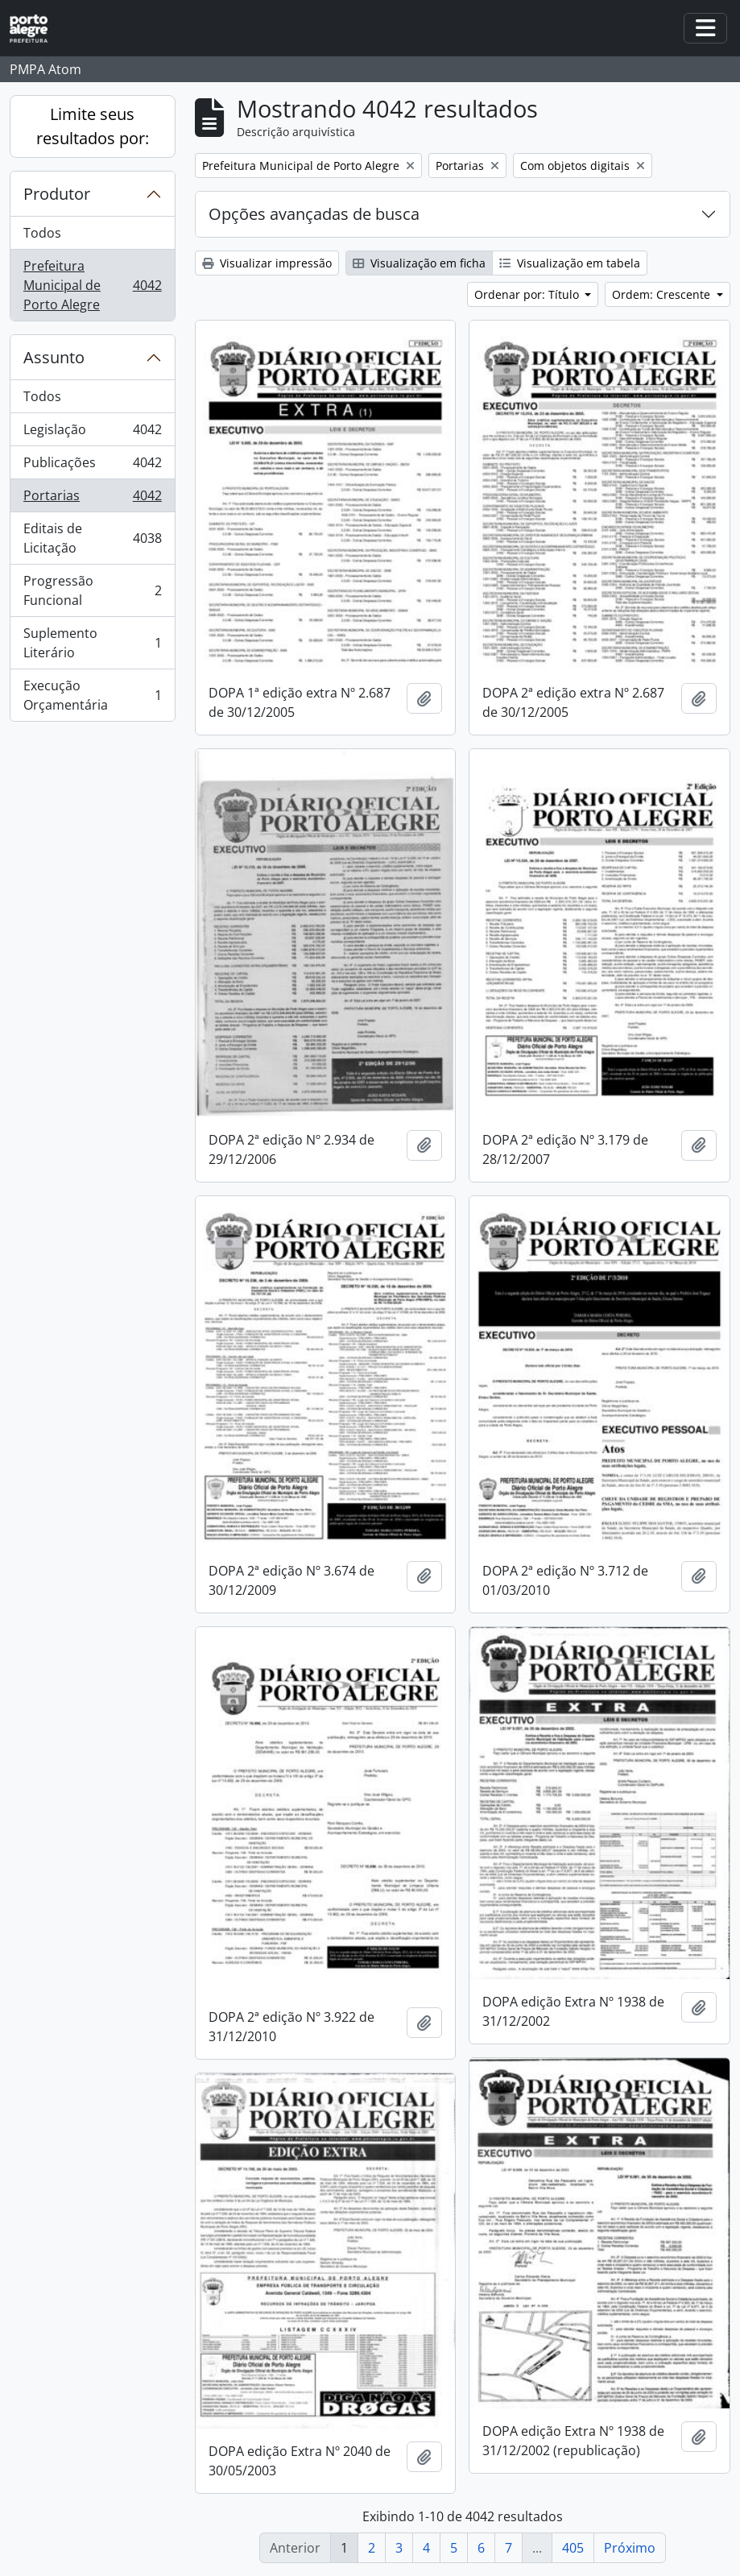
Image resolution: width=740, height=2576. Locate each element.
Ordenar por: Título (528, 294)
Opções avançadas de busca (314, 214)
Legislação (92, 433)
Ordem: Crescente (662, 294)
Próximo (629, 2548)
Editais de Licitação (92, 538)
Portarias (92, 499)
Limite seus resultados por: (92, 126)
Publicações (92, 466)
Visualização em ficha (419, 263)
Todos (42, 233)
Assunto (54, 357)
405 (573, 2548)
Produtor (56, 194)
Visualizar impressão (267, 263)
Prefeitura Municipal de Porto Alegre (92, 285)
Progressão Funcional (92, 590)
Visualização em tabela (569, 263)
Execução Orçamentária (92, 695)
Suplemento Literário (92, 642)
